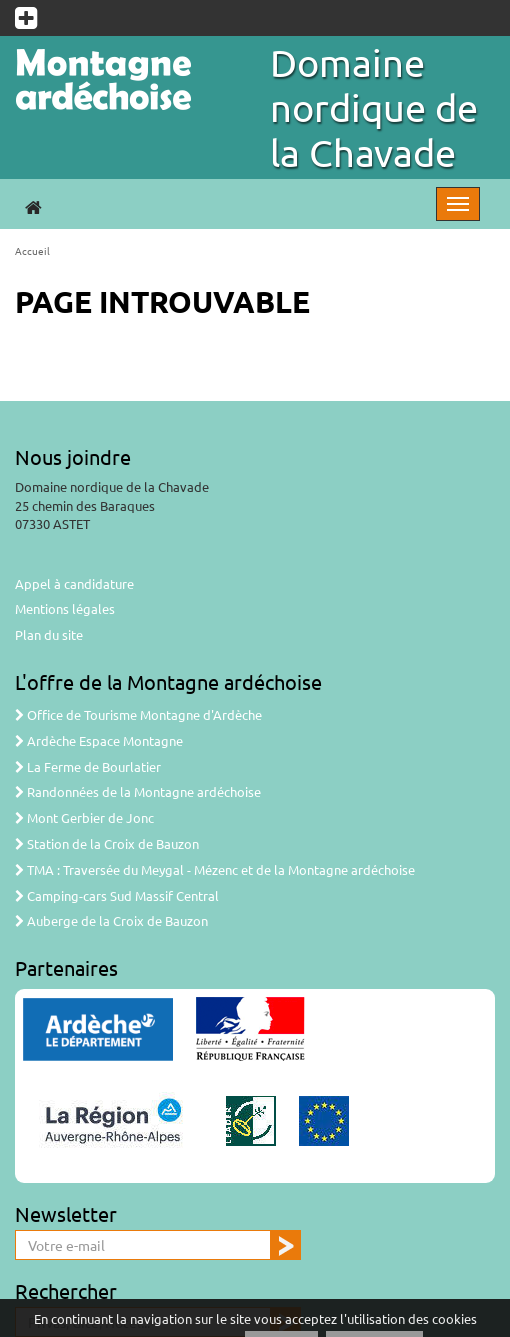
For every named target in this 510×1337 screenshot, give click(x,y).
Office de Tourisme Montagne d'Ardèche (138, 714)
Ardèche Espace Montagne (99, 740)
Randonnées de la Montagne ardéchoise (138, 791)
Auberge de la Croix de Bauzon (111, 920)
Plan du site (49, 634)
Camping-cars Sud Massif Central (117, 895)
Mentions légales (65, 608)
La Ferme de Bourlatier (88, 766)
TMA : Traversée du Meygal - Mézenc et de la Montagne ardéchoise (215, 869)
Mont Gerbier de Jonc (84, 817)
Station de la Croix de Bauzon (107, 843)
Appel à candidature (74, 583)
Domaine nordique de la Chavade (374, 107)
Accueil (32, 250)
